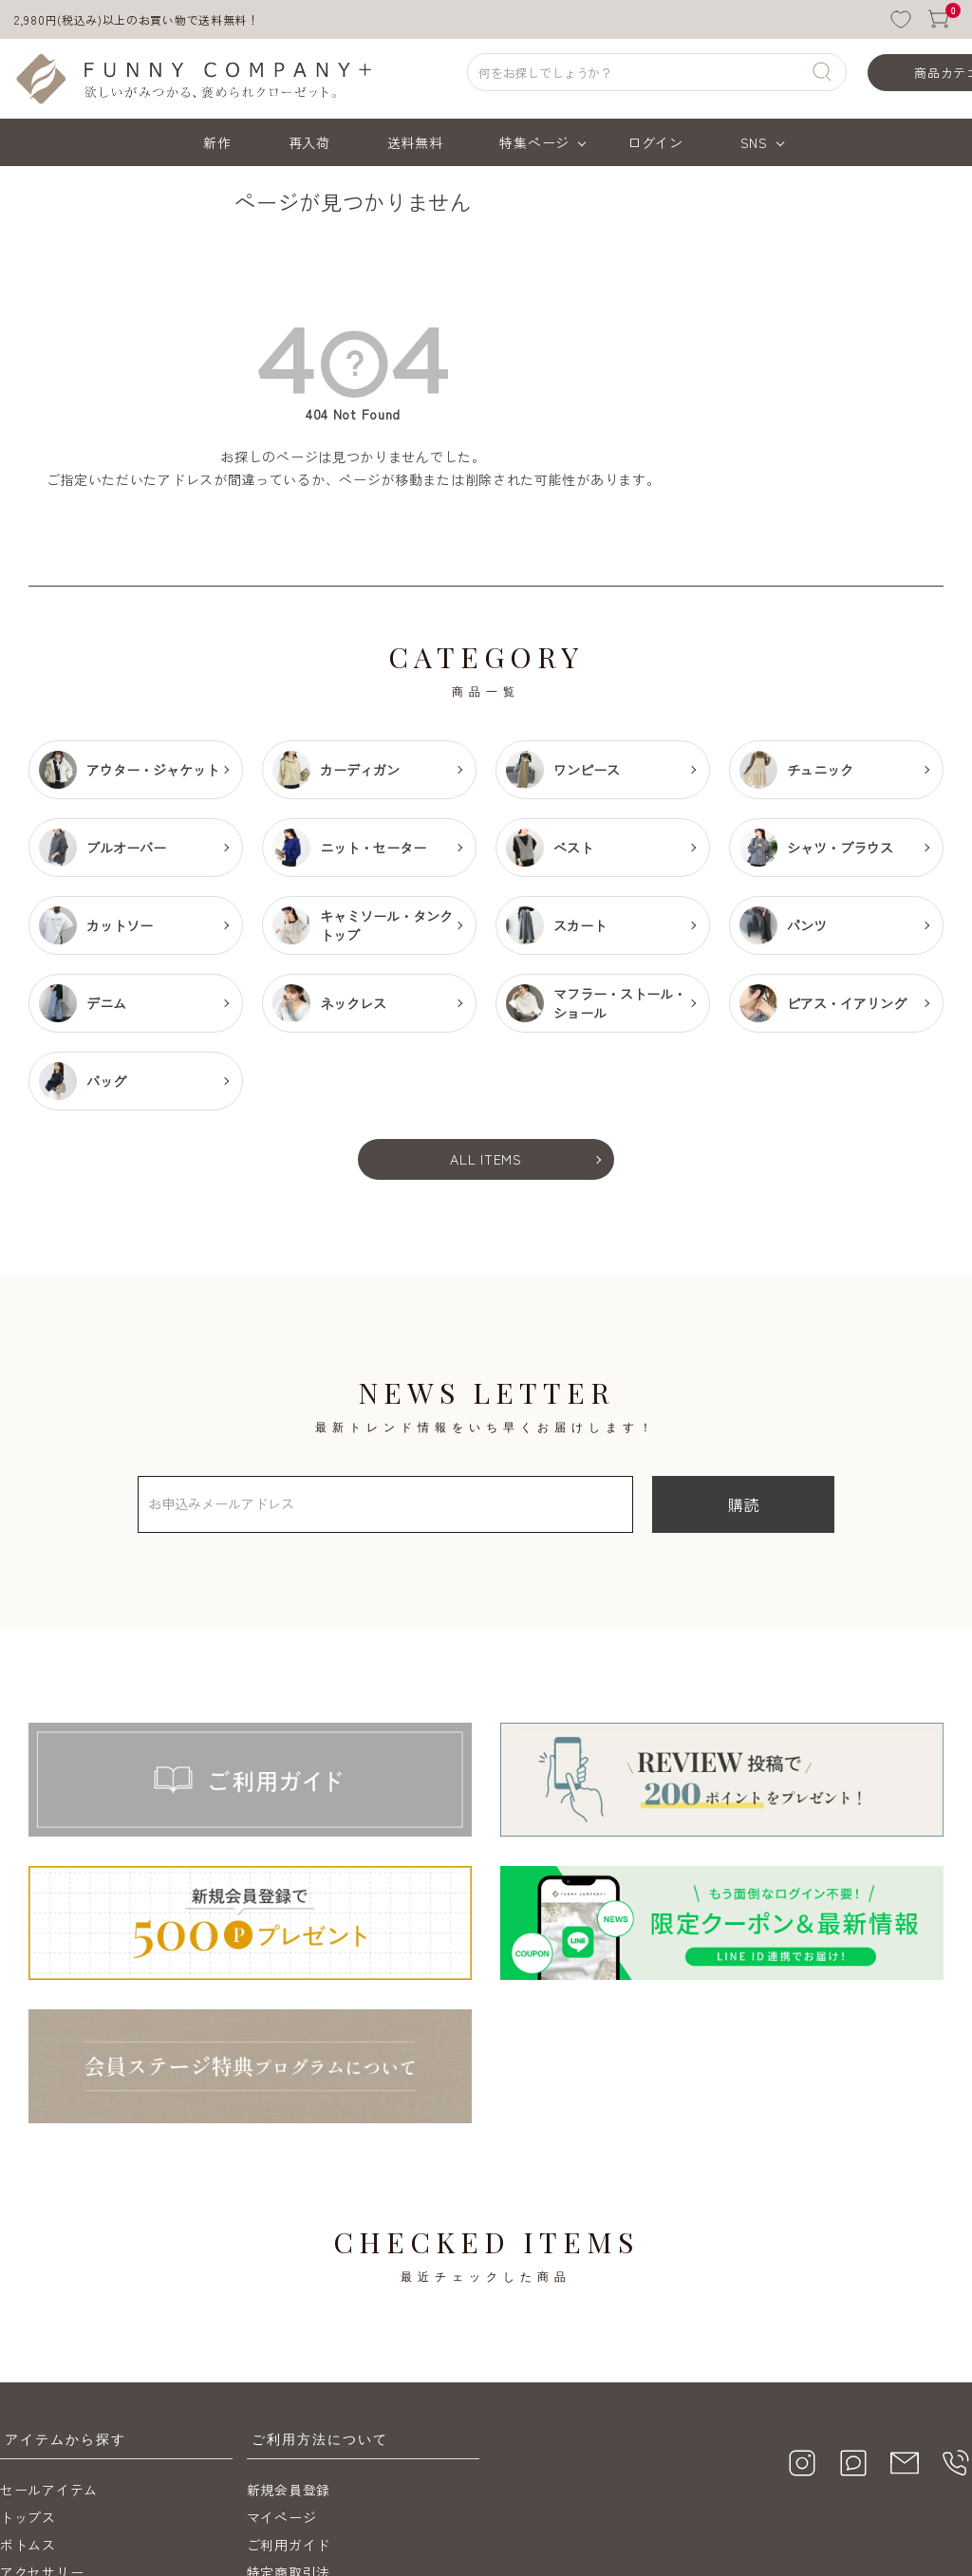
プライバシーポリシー (316, 2436)
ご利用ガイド (288, 2381)
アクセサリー (42, 2408)
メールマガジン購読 (309, 2464)
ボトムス (28, 2381)
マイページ (282, 2353)
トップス (28, 2353)
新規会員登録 (288, 2326)
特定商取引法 (288, 2408)
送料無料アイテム (56, 2436)
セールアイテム (49, 2326)
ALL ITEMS (485, 1158)
